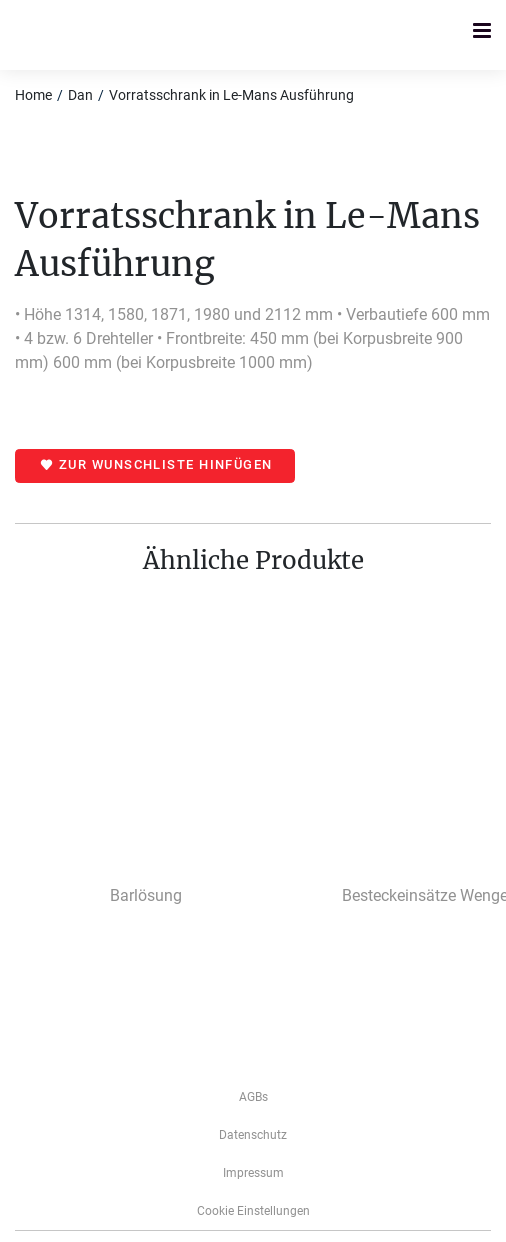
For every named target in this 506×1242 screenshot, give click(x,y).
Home (33, 95)
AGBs (253, 1097)
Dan (80, 95)
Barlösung (146, 895)
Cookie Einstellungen (253, 1211)
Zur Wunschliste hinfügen (166, 464)
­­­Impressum (253, 1173)
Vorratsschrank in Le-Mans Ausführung (231, 95)
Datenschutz (253, 1135)
